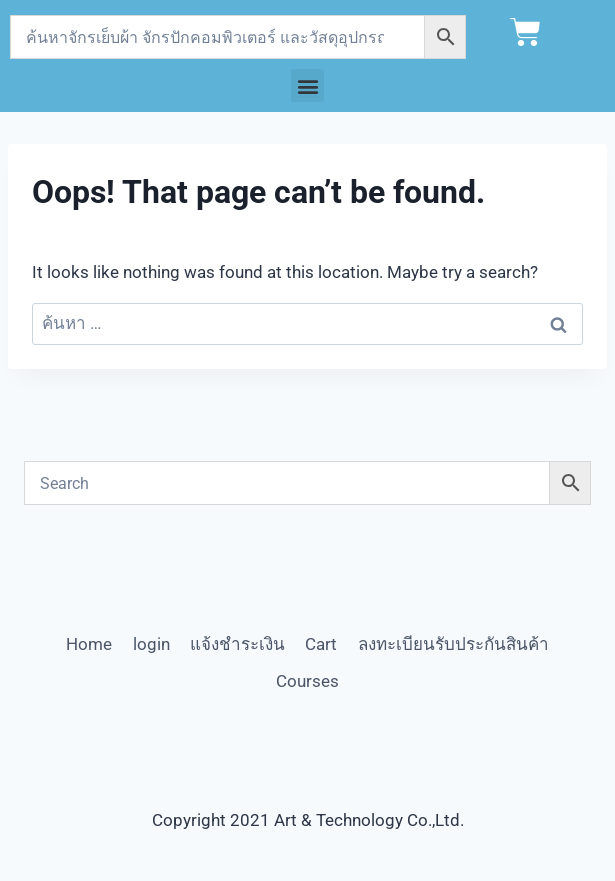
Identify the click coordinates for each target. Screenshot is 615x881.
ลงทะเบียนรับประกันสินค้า (453, 644)
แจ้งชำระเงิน (237, 644)
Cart (321, 644)
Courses (307, 681)
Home (89, 644)
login (151, 644)
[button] (307, 85)
